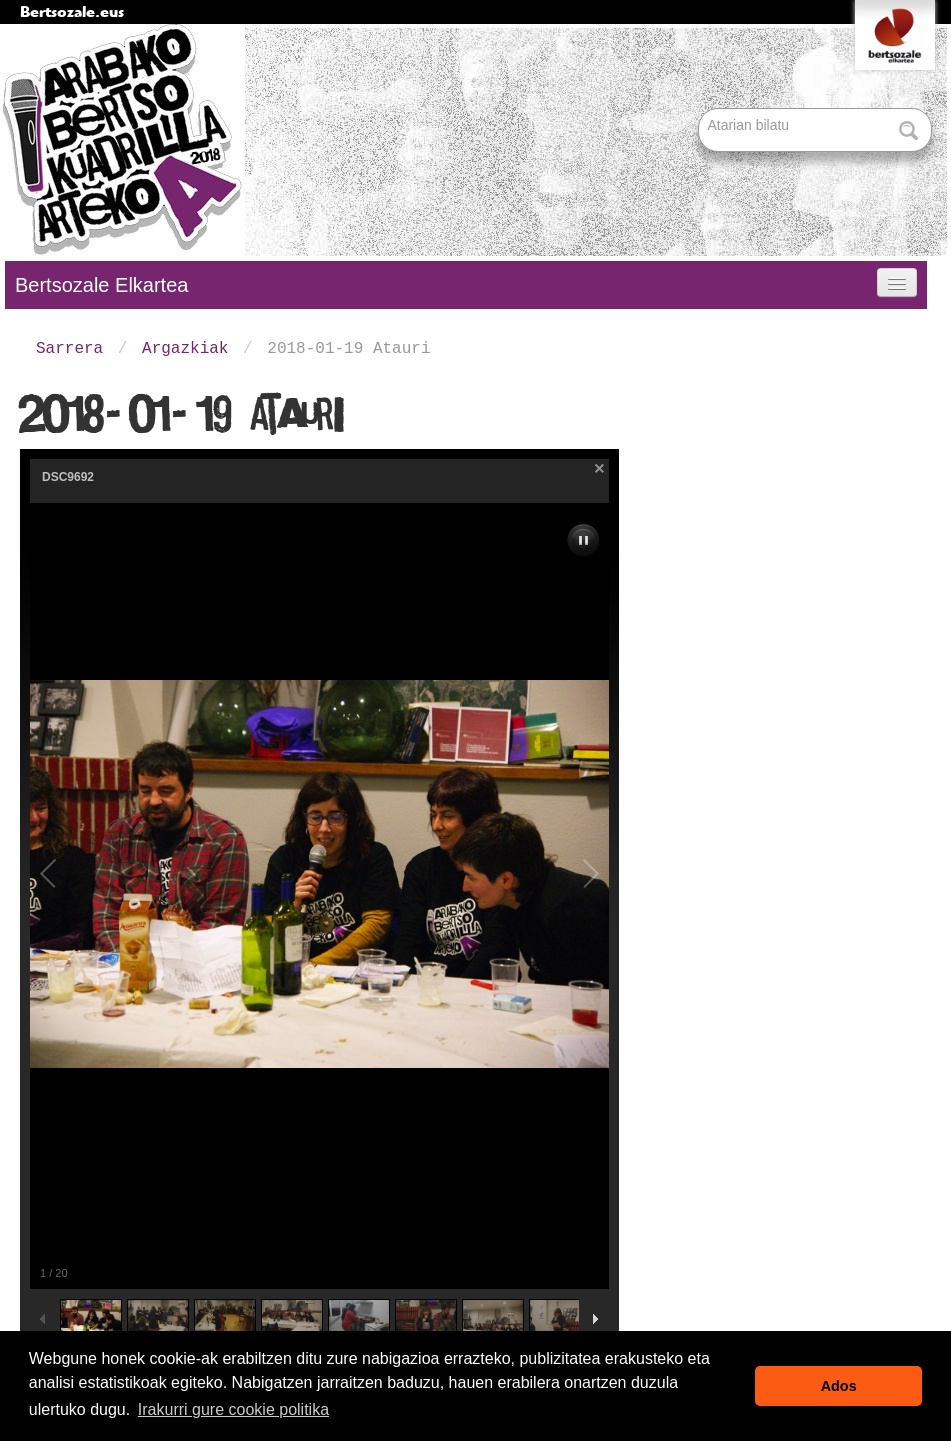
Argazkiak (185, 349)
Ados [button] (839, 1386)
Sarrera (69, 349)
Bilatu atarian (700, 109)
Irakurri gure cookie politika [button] (233, 1409)
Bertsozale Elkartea (101, 285)
